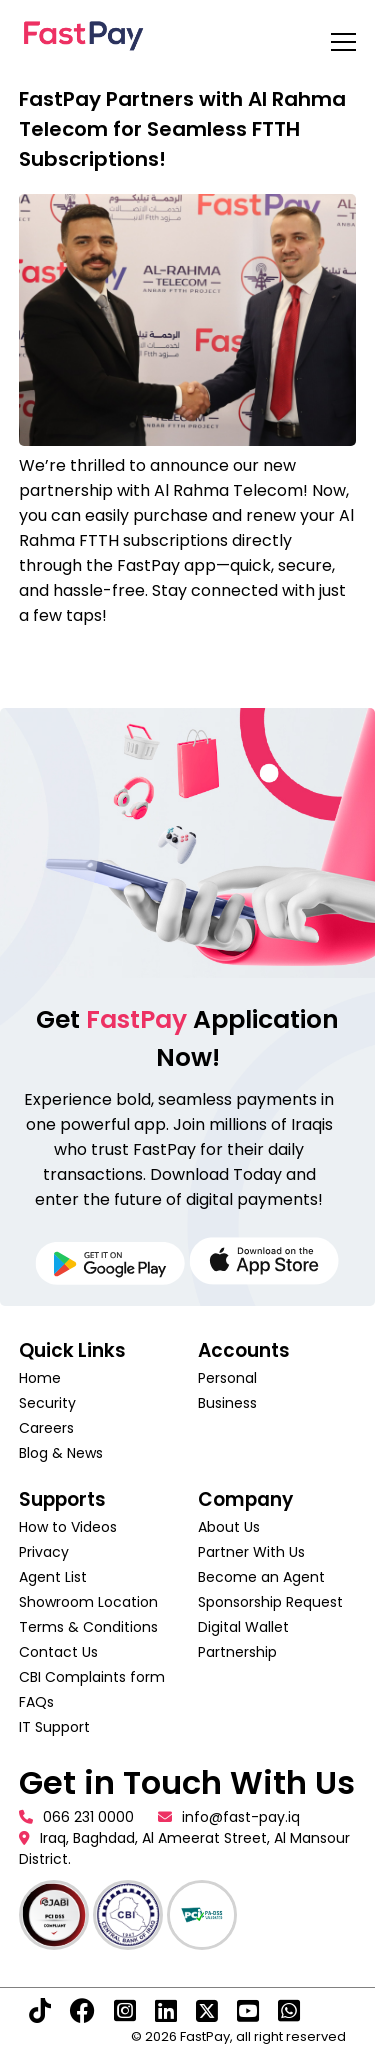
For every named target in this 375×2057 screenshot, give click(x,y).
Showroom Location (88, 1602)
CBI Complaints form (92, 1677)
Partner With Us (251, 1552)
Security (47, 1403)
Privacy (44, 1552)
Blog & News (61, 1453)
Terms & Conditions (88, 1627)
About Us (229, 1527)
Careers (46, 1428)
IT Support (54, 1727)
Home (40, 1378)
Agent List (53, 1577)
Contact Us (58, 1652)
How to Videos (68, 1527)
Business (227, 1403)
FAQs (36, 1702)
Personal (227, 1378)
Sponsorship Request (270, 1602)
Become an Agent (261, 1577)
